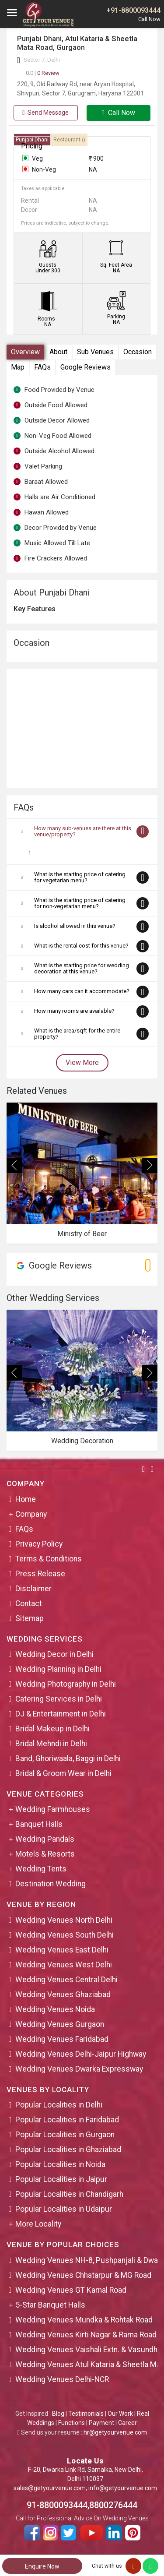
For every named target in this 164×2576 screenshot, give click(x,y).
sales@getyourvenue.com (50, 2487)
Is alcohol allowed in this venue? (74, 926)
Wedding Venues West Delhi (63, 1964)
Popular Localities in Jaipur (61, 2179)
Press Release (40, 1573)
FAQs (42, 367)
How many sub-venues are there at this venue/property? (82, 831)
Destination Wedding (50, 1883)
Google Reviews (85, 367)
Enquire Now (42, 2566)
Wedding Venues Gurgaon (59, 2024)
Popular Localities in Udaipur (63, 2209)
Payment (101, 2422)
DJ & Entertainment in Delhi (60, 1713)
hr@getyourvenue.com (115, 2432)
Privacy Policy (39, 1544)
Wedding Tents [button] (40, 1868)
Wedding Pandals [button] (44, 1839)
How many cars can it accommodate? (81, 991)
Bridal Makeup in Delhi (52, 1728)
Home (25, 1499)
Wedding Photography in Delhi (65, 1684)
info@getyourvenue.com (122, 2487)
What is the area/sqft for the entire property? (77, 1033)
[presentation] (14, 1165)
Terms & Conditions (48, 1558)
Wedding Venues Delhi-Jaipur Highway (80, 2054)
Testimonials (86, 2413)
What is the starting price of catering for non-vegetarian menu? (80, 903)
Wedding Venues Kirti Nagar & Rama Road (86, 2334)
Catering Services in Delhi (58, 1699)
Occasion (137, 352)
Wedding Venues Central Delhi (66, 1979)
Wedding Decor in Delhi (54, 1654)
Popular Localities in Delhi (58, 2104)
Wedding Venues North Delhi (63, 1920)
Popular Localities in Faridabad (67, 2119)
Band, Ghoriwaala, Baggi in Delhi (68, 1758)
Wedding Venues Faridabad (61, 2039)
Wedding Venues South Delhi (64, 1935)
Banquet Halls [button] (39, 1824)
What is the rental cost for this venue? (81, 945)
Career (127, 2422)
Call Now (118, 113)
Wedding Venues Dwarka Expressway (79, 2069)
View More (82, 1062)
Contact (28, 1603)
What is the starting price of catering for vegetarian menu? (80, 877)
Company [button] (31, 1514)
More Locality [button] (38, 2224)
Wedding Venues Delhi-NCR (62, 2379)
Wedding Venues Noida (55, 2009)
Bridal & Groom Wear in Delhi (63, 1773)
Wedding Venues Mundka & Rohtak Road (84, 2319)
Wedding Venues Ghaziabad (63, 1994)
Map (17, 367)
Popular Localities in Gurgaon (65, 2134)
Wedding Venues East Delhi (61, 1949)
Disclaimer (33, 1588)
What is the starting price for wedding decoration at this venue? (81, 968)
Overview (25, 352)
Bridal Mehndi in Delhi (51, 1743)
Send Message (45, 112)
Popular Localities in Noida (60, 2164)
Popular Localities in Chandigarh (69, 2194)
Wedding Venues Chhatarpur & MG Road (83, 2275)
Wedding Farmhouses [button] (52, 1809)
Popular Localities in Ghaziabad (68, 2149)
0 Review (42, 73)
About (58, 352)
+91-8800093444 (133, 10)
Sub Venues (95, 352)
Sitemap (29, 1618)
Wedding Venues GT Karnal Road (70, 2290)
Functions (71, 2422)
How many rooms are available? (74, 1011)
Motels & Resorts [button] (45, 1854)
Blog (58, 2413)
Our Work (120, 2413)
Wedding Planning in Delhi (58, 1669)
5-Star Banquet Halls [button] (50, 2305)
